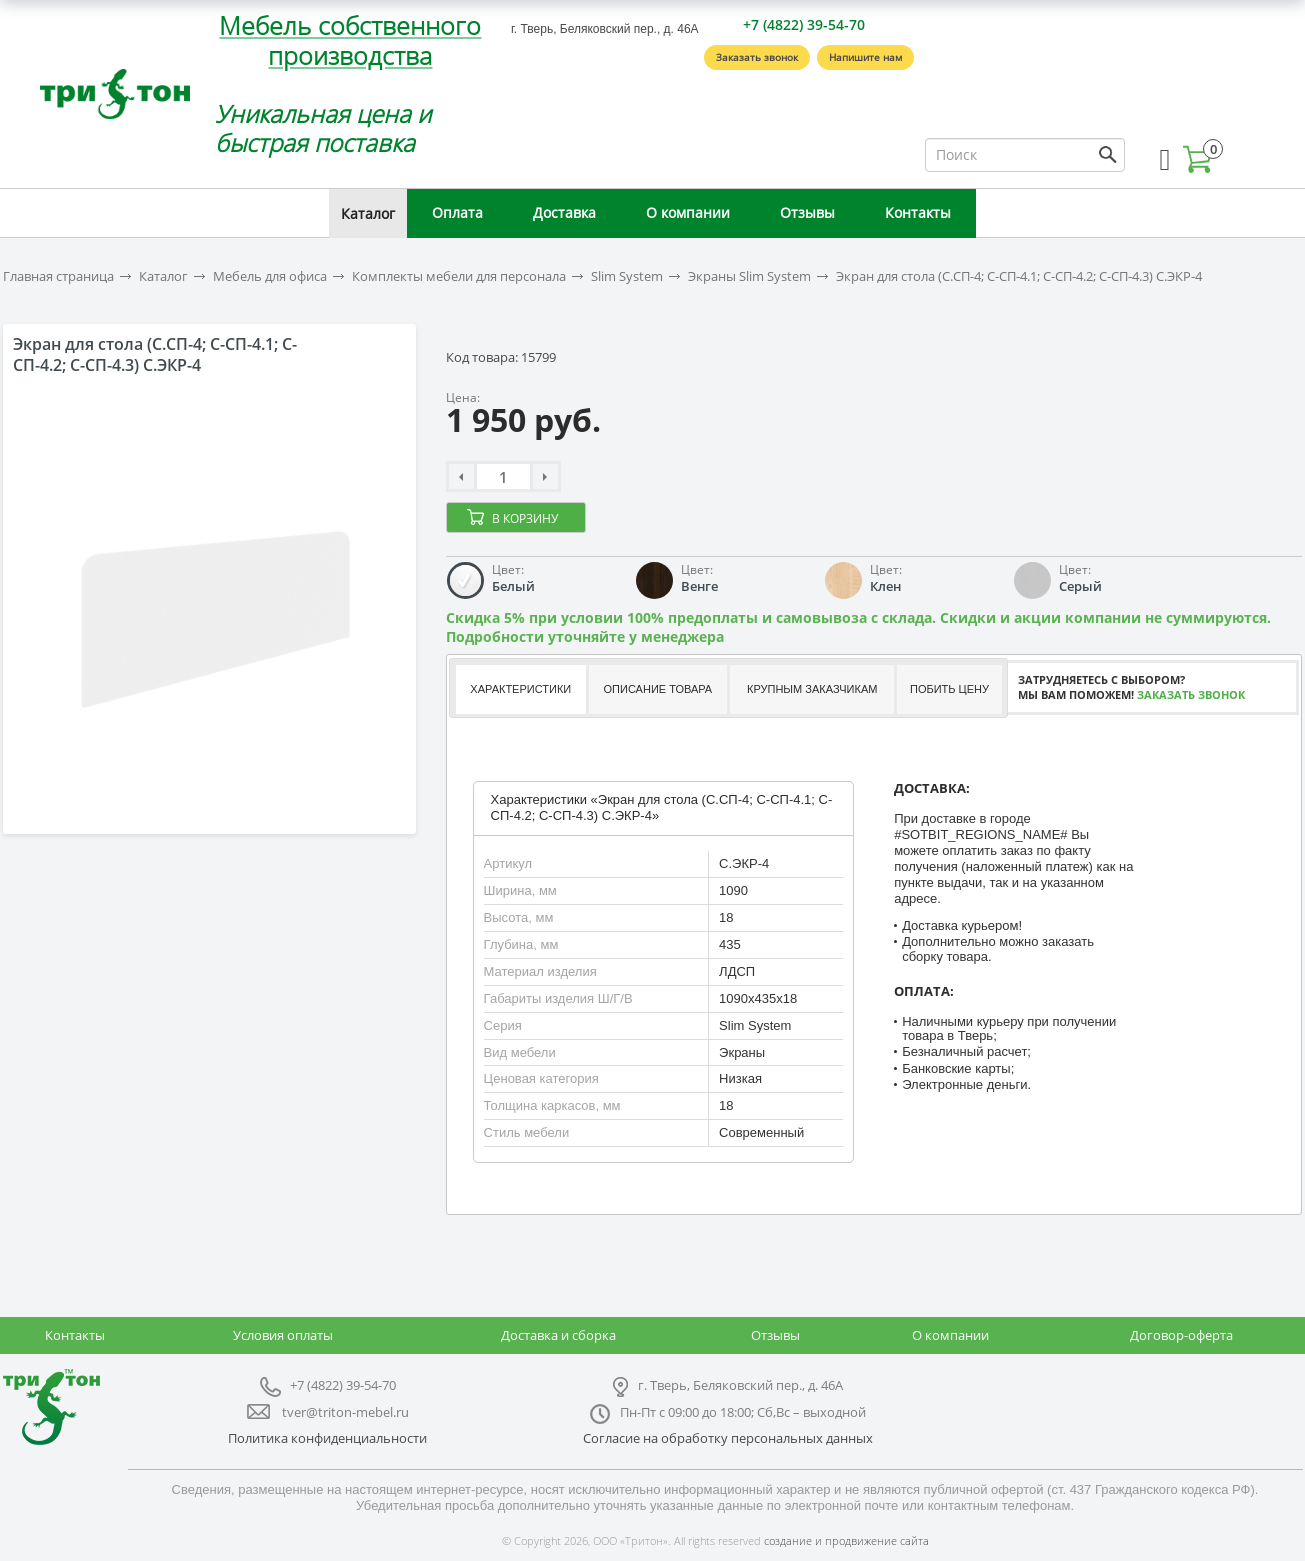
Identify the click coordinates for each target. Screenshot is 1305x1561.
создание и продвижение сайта (846, 1540)
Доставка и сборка (558, 1335)
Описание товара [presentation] (658, 689)
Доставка (564, 212)
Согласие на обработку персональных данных (728, 1438)
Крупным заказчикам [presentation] (812, 689)
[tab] (519, 689)
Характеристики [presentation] (520, 689)
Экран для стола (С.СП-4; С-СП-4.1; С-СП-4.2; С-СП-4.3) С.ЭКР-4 (1019, 276)
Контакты (918, 212)
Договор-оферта (1181, 1335)
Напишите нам (865, 57)
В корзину (525, 518)
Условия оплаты (283, 1335)
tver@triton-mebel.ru (345, 1412)
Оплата (457, 212)
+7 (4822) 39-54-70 (804, 24)
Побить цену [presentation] (949, 689)
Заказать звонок (757, 57)
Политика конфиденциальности (327, 1438)
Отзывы (807, 212)
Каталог (368, 213)
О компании (688, 212)
